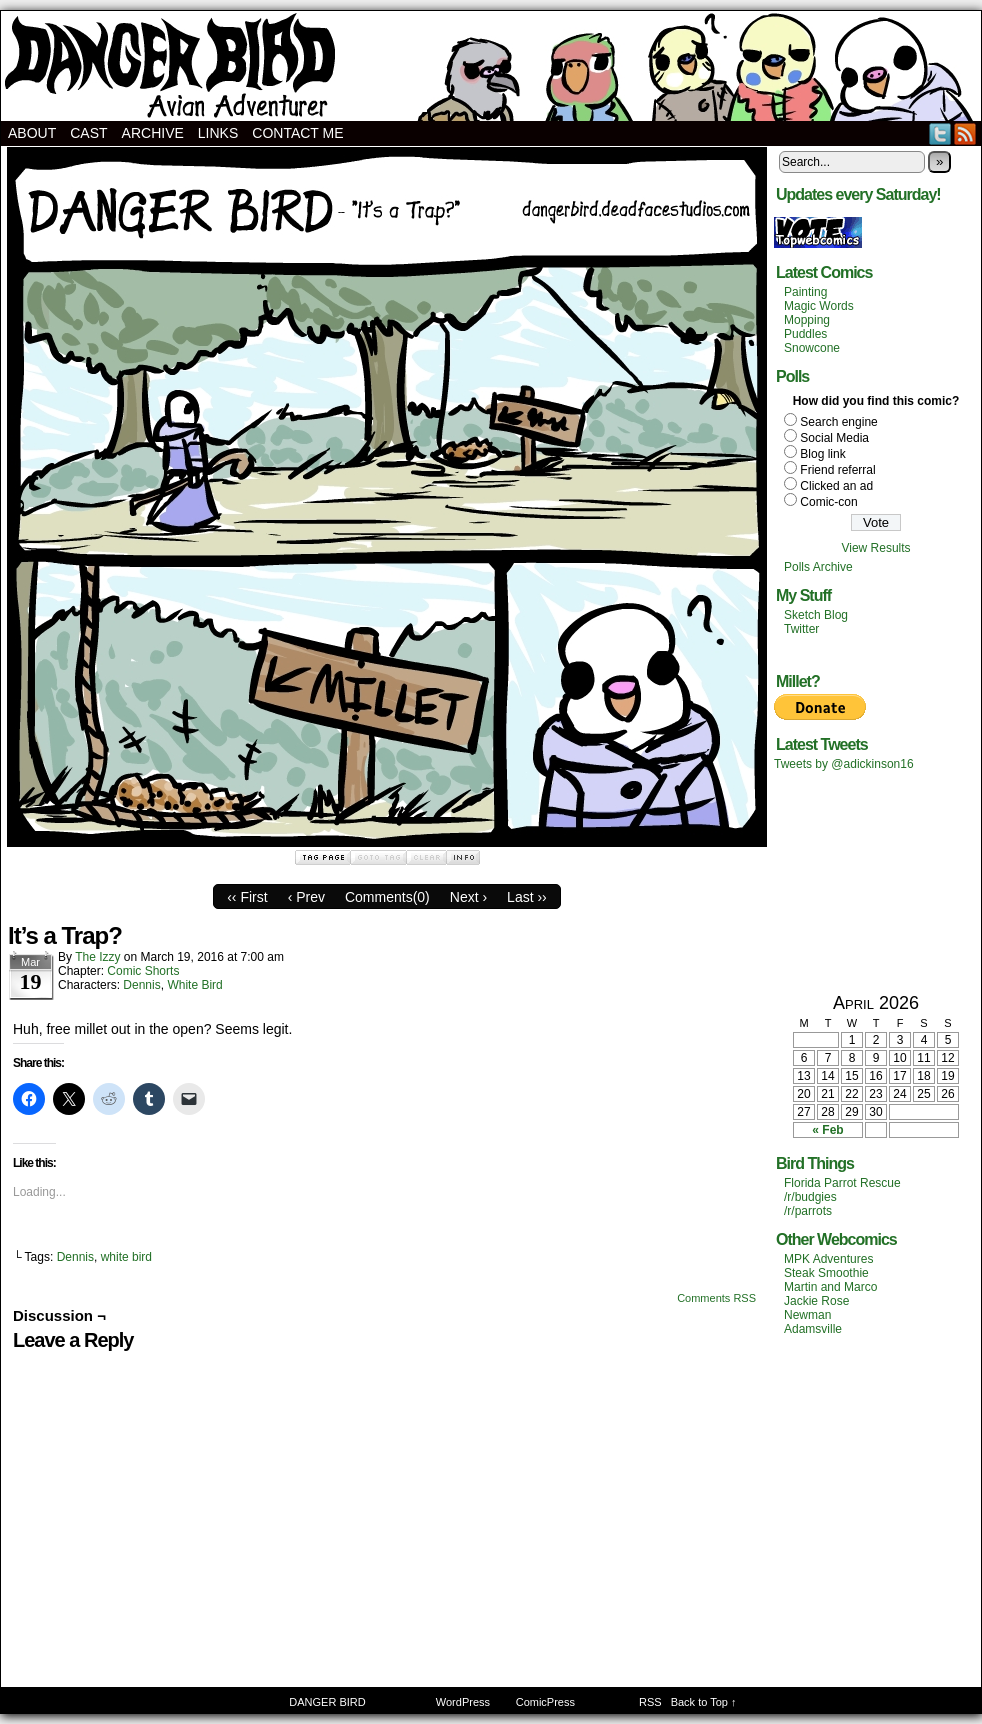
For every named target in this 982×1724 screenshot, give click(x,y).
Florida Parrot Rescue (842, 1183)
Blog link (822, 454)
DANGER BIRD (491, 66)
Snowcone (812, 348)
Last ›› (527, 897)
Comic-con (828, 502)
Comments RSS (716, 1298)
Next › (468, 897)
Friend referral (837, 470)
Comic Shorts (143, 971)
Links (218, 133)
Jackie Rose (816, 1301)
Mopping (807, 320)
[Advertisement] (876, 881)
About (32, 133)
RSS (965, 133)
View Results (875, 548)
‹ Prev (306, 897)
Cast (88, 133)
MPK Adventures (828, 1259)
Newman (807, 1315)
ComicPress (545, 1702)
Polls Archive (818, 567)
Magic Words (819, 306)
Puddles (805, 334)
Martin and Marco (830, 1287)
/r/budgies (810, 1197)
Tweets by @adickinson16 (844, 764)
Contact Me (297, 133)
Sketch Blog (816, 615)
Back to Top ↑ (704, 1702)
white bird (126, 1257)
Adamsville (813, 1329)
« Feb (827, 1130)
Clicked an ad (836, 486)
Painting (805, 292)
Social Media (834, 438)
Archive (153, 133)
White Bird (194, 985)
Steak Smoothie (826, 1273)
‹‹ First (247, 897)
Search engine (838, 422)
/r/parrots (808, 1211)
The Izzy (97, 957)
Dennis (141, 985)
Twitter (940, 133)
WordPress (463, 1702)
